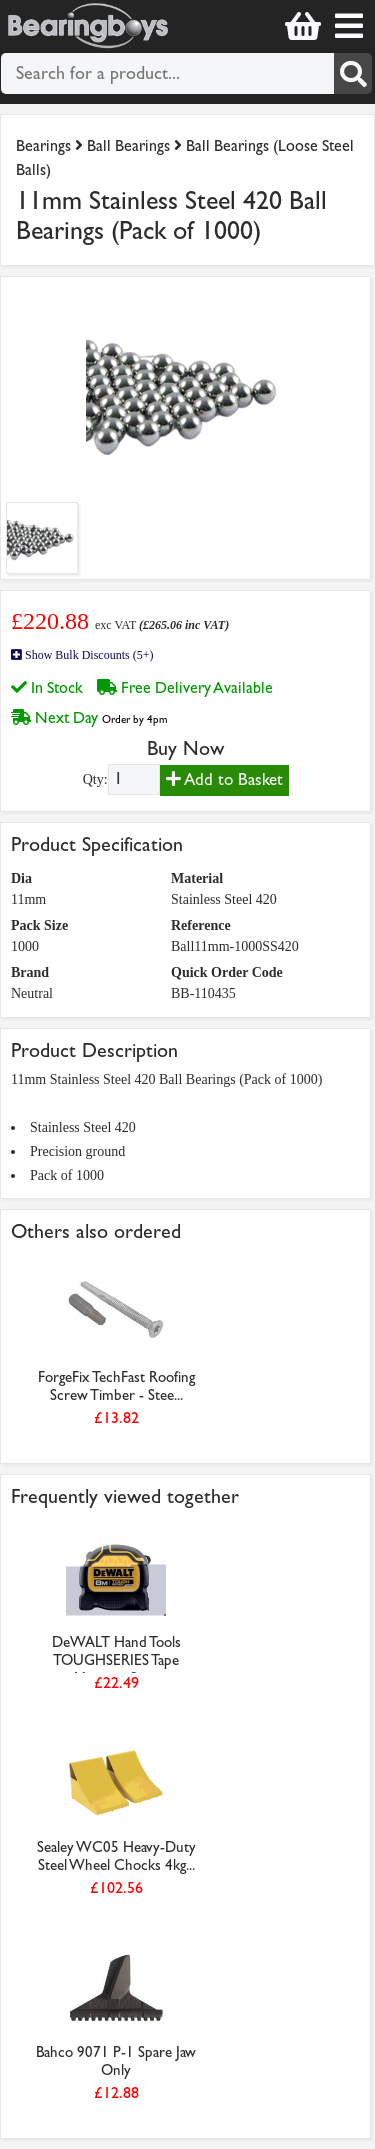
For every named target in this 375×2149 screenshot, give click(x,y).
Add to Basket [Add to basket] (224, 779)
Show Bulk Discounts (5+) (82, 655)
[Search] (353, 73)
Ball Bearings (128, 145)
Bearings (43, 145)
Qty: (95, 779)
